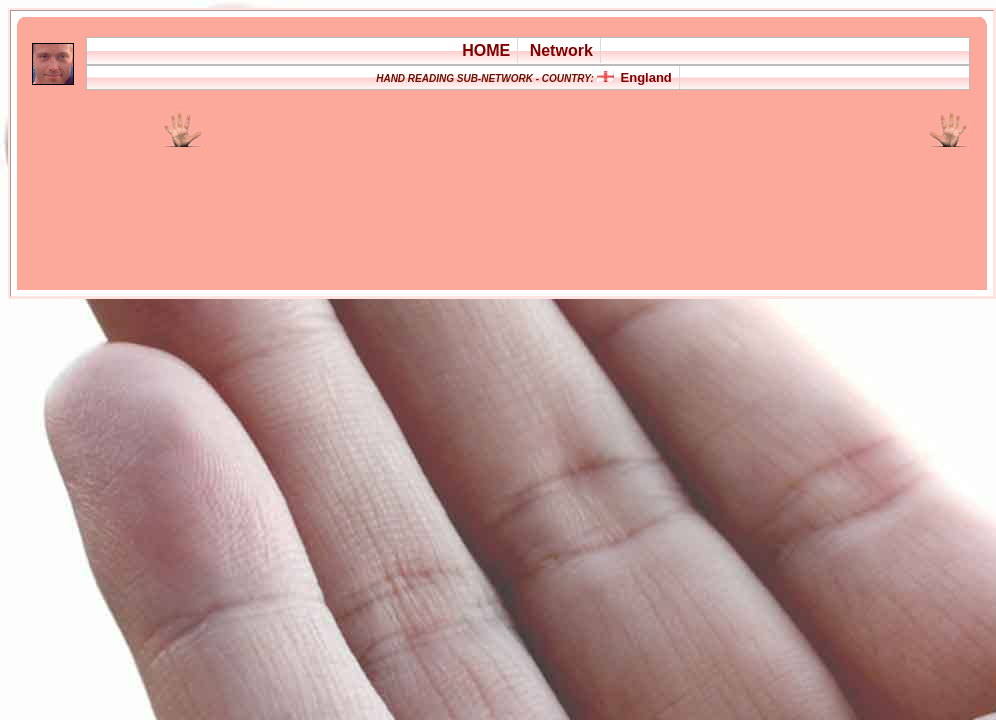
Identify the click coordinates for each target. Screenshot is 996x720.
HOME (486, 50)
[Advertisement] (291, 206)
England (646, 77)
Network (561, 50)
